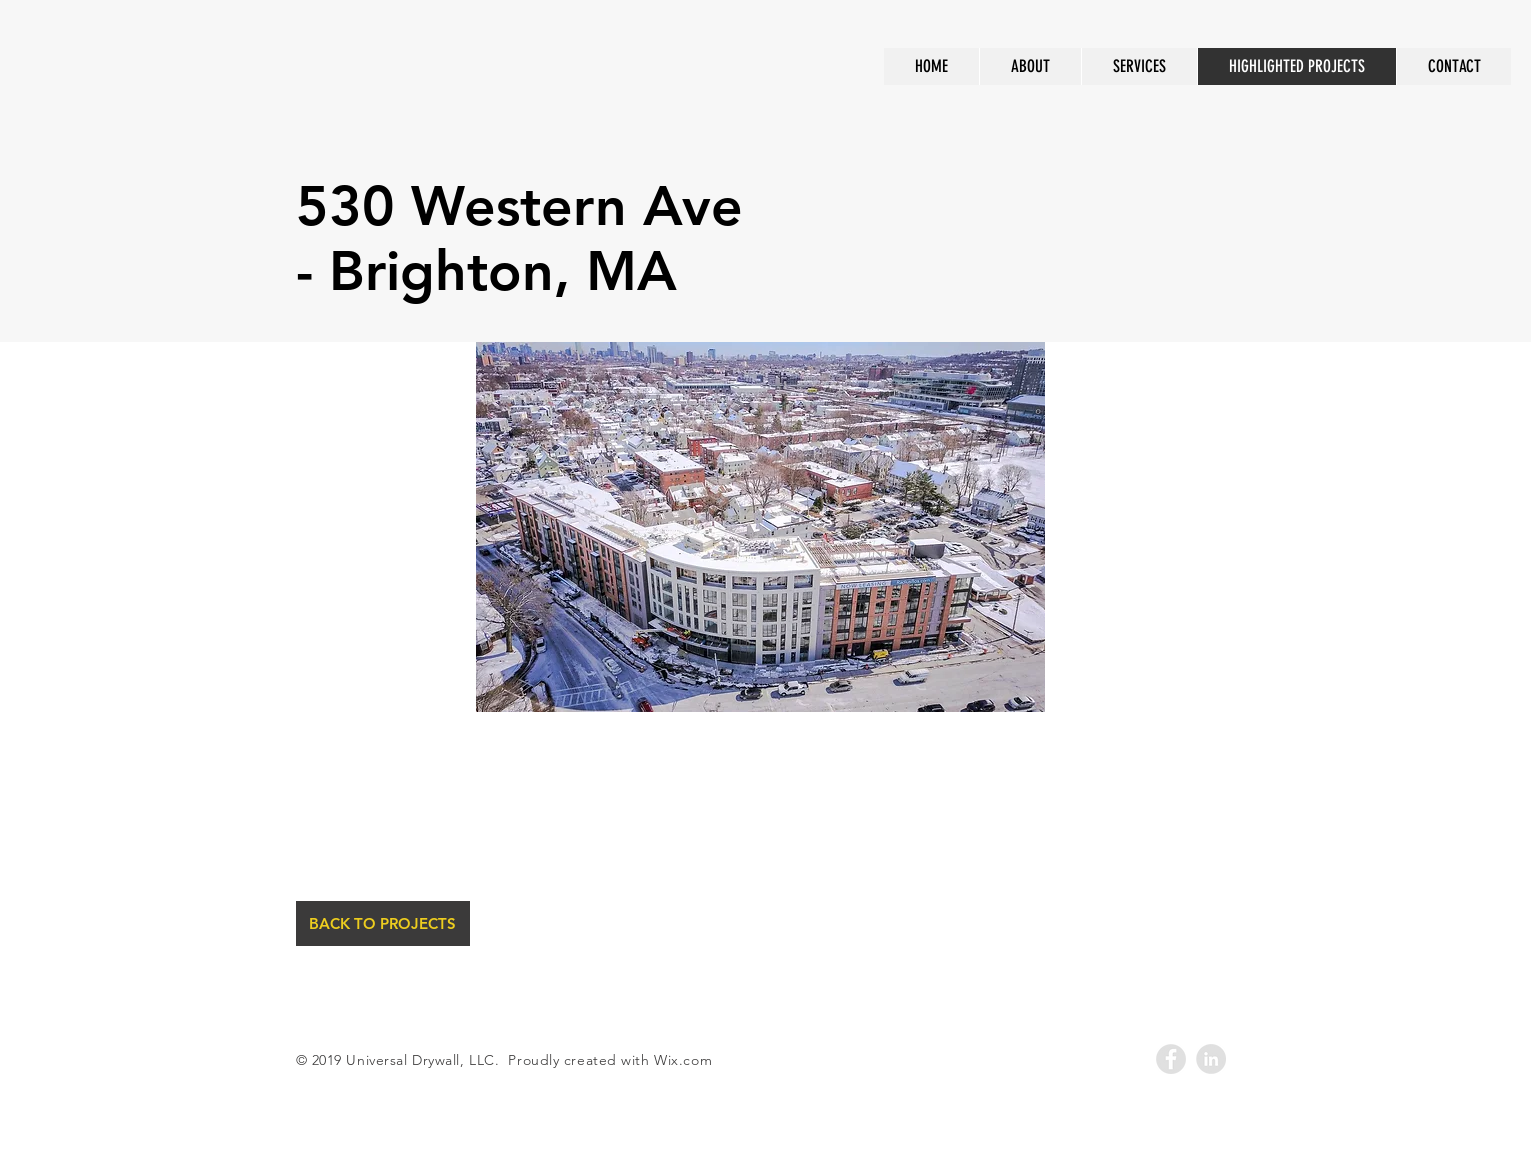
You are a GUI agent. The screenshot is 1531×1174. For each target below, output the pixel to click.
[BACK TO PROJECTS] (383, 923)
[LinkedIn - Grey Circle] (1211, 1059)
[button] (760, 527)
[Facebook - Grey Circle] (1171, 1059)
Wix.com (683, 1060)
